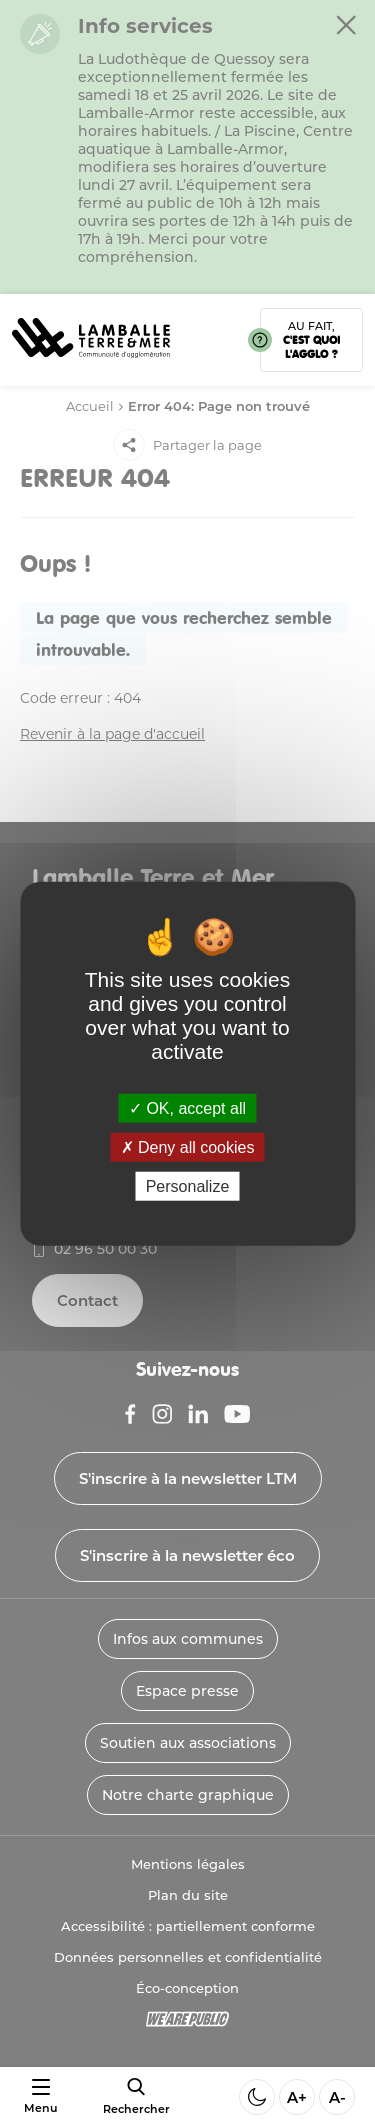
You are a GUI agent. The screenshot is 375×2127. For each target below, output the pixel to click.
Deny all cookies (188, 1146)
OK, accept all (187, 1107)
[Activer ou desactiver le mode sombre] (257, 2097)
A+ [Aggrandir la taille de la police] (297, 2097)
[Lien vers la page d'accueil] (91, 364)
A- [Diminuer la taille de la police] (337, 2097)
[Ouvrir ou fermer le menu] (40, 2097)
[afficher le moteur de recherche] (136, 2096)
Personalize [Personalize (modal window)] (188, 1186)
